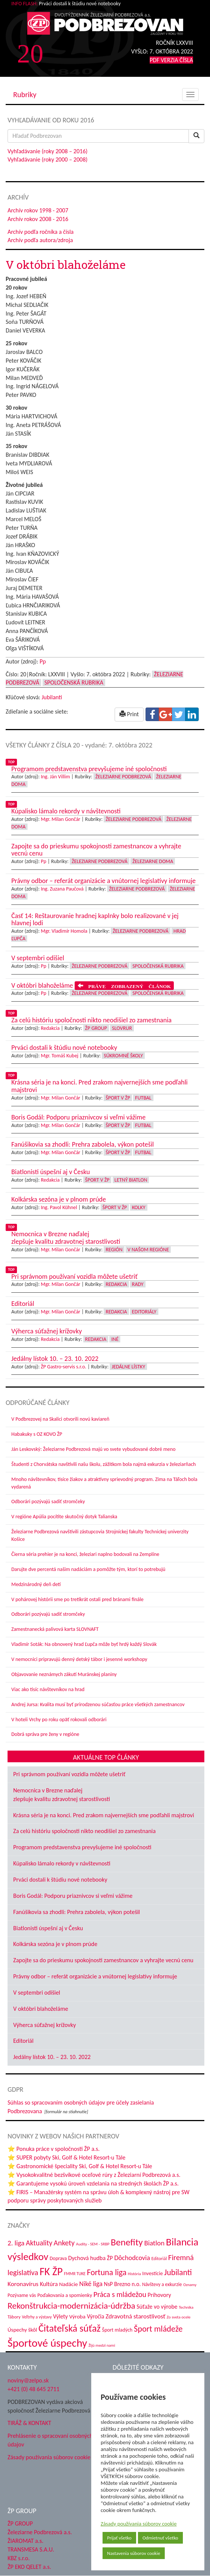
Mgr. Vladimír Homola (64, 931)
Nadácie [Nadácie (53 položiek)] (68, 2284)
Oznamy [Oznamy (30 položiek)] (189, 2284)
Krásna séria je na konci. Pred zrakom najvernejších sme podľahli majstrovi (103, 1815)
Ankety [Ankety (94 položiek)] (64, 2242)
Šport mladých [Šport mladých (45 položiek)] (117, 2330)
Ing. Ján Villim (55, 776)
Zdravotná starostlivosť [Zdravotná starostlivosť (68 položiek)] (136, 2316)
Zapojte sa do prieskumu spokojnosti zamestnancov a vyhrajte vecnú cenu (103, 1960)
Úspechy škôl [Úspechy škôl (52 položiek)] (22, 2329)
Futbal (143, 1098)
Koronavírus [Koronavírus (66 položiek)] (23, 2284)
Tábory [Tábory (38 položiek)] (14, 2317)
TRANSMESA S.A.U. (31, 2549)
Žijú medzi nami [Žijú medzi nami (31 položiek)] (102, 2345)
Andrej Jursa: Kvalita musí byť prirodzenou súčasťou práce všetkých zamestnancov (97, 1704)
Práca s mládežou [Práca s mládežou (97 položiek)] (120, 2294)
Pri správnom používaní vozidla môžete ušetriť (69, 1774)
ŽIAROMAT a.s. (25, 2540)
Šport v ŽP (118, 1098)
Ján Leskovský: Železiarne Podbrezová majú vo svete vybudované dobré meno (93, 1449)
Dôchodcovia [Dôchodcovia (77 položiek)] (132, 2258)
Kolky (139, 1207)
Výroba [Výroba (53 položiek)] (77, 2316)
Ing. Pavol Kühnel (59, 1207)
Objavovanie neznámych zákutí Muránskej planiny (64, 1674)
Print (129, 714)
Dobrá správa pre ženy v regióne (45, 1734)
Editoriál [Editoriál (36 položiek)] (159, 2258)
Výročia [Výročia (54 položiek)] (95, 2316)
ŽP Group (96, 1028)
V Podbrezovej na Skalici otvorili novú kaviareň (60, 1419)
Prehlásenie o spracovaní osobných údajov (50, 2440)
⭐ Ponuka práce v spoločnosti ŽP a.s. (54, 2148)
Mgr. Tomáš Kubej (59, 1055)
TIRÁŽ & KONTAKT (29, 2423)
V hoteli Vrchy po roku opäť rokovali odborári (59, 1719)
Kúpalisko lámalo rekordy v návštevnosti (61, 1863)
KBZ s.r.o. (19, 2558)
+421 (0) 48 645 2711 (34, 2389)
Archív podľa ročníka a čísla (41, 231)
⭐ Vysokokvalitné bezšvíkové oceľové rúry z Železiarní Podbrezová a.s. (94, 2174)
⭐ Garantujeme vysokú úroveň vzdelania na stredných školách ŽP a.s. (93, 2183)
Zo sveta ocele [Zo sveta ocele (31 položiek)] (178, 2317)
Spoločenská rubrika (73, 682)
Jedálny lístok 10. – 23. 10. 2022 (51, 2056)
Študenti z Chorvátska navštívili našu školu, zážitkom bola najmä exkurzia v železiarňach (103, 1464)
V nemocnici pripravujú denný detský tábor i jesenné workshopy (79, 1659)
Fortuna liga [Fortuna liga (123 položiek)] (106, 2272)
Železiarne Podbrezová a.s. (40, 2532)
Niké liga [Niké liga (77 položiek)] (91, 2284)
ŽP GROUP (20, 2523)
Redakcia (50, 1028)
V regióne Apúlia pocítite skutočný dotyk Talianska (64, 1516)
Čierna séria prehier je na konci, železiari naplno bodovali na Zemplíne (85, 1554)
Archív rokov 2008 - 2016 (38, 219)
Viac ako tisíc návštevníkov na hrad (47, 1689)
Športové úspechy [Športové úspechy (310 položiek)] (47, 2343)
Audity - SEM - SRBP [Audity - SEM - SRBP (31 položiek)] (93, 2244)
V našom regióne (148, 1249)
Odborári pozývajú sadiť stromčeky (48, 1501)
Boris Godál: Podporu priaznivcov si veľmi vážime (73, 1895)
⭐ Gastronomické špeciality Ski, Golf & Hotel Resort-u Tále (80, 2166)
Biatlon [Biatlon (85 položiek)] (154, 2243)
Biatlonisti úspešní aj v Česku (48, 1928)
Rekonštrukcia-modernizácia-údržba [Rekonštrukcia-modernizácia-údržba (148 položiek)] (71, 2305)
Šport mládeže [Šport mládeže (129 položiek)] (158, 2329)
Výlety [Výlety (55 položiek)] (60, 2316)
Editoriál (23, 2040)
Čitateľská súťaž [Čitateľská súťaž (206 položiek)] (69, 2328)
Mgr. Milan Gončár (60, 819)
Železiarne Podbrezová (123, 776)
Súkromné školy (123, 1055)
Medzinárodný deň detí (36, 1584)
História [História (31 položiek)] (134, 2273)
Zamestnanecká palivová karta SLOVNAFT (55, 1629)
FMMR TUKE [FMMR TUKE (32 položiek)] (75, 2273)
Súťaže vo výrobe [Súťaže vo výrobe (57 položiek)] (156, 2306)
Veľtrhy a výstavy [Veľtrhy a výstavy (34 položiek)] (37, 2317)
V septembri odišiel (36, 1992)
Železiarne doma (152, 861)
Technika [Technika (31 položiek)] (186, 2307)
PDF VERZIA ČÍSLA (171, 60)
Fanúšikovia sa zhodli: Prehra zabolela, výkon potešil (76, 1912)
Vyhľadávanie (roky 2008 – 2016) (47, 151)
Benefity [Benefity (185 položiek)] (127, 2242)
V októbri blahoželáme (40, 2008)
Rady (138, 1284)
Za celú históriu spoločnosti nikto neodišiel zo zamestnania (84, 1831)
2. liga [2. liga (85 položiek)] (16, 2243)
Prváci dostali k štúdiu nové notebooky (60, 1879)
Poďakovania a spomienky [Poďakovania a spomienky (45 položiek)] (64, 2295)
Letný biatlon (131, 1180)
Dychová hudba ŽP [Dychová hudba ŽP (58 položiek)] (90, 2258)
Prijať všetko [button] (119, 2538)
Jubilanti (51, 697)
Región (114, 1249)
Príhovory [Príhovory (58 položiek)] (159, 2294)
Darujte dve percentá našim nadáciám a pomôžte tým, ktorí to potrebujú (88, 1569)
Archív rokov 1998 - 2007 (38, 210)
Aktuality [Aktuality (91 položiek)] (39, 2242)
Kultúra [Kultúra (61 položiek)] (49, 2284)
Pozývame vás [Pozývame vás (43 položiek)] (22, 2295)
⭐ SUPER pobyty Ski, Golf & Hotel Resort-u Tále (67, 2157)
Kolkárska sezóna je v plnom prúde (55, 1944)
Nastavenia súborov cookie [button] (133, 2553)
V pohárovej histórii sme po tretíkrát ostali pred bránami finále (77, 1599)
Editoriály (144, 1312)
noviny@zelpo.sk (28, 2380)
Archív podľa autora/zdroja (40, 240)
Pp (43, 661)
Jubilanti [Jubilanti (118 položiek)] (178, 2272)
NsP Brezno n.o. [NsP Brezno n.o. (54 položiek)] (122, 2284)
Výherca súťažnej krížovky (44, 2024)
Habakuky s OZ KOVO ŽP (36, 1434)
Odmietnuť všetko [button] (160, 2538)
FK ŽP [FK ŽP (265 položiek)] (51, 2271)
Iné (114, 1339)
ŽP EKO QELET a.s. (29, 2566)
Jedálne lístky (128, 1366)
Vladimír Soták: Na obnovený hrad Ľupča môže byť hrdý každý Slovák (84, 1644)
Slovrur (122, 1028)
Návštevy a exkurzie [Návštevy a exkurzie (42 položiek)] (162, 2284)
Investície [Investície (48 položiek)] (152, 2273)
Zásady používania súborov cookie (139, 2523)
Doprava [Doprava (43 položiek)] (58, 2258)
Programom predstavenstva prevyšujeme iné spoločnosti (82, 1847)
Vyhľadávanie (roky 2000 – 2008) (47, 159)
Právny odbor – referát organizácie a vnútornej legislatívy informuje (95, 1976)
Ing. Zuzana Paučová (62, 889)
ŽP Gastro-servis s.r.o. (63, 1366)
